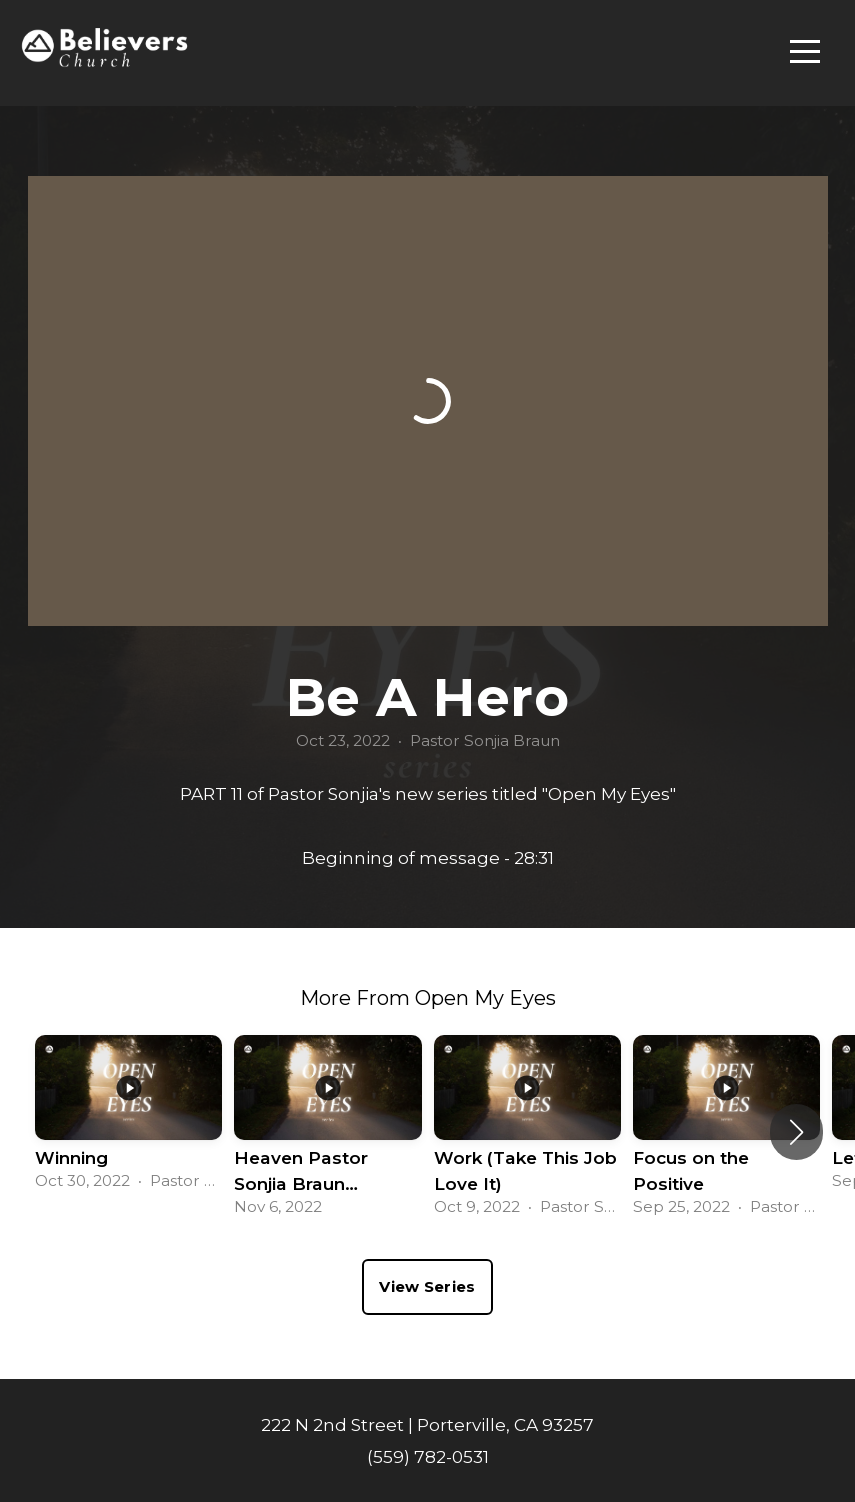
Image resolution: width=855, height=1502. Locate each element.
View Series (427, 1286)
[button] (796, 1132)
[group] (128, 1119)
